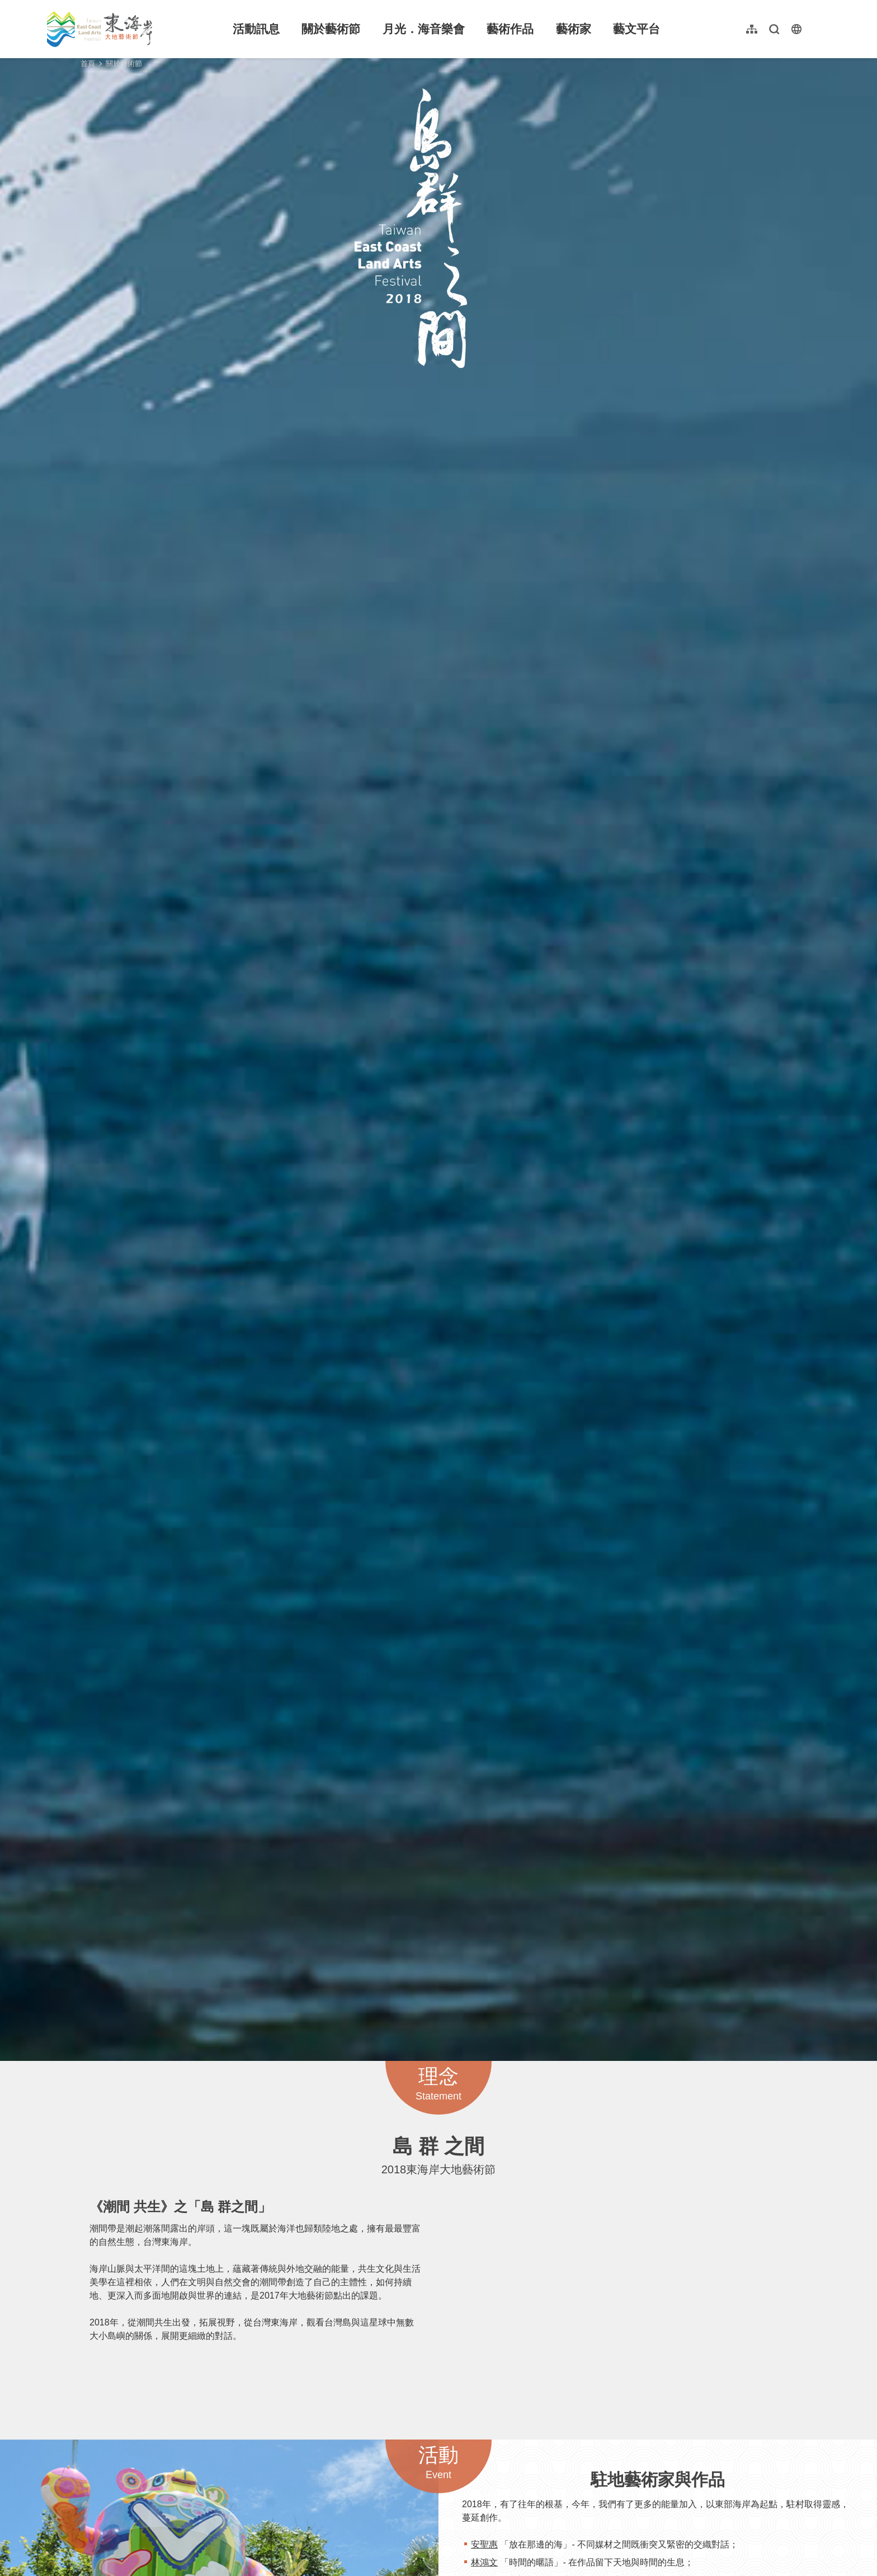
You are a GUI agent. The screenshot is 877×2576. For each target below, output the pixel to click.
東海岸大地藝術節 (99, 29)
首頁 (88, 63)
